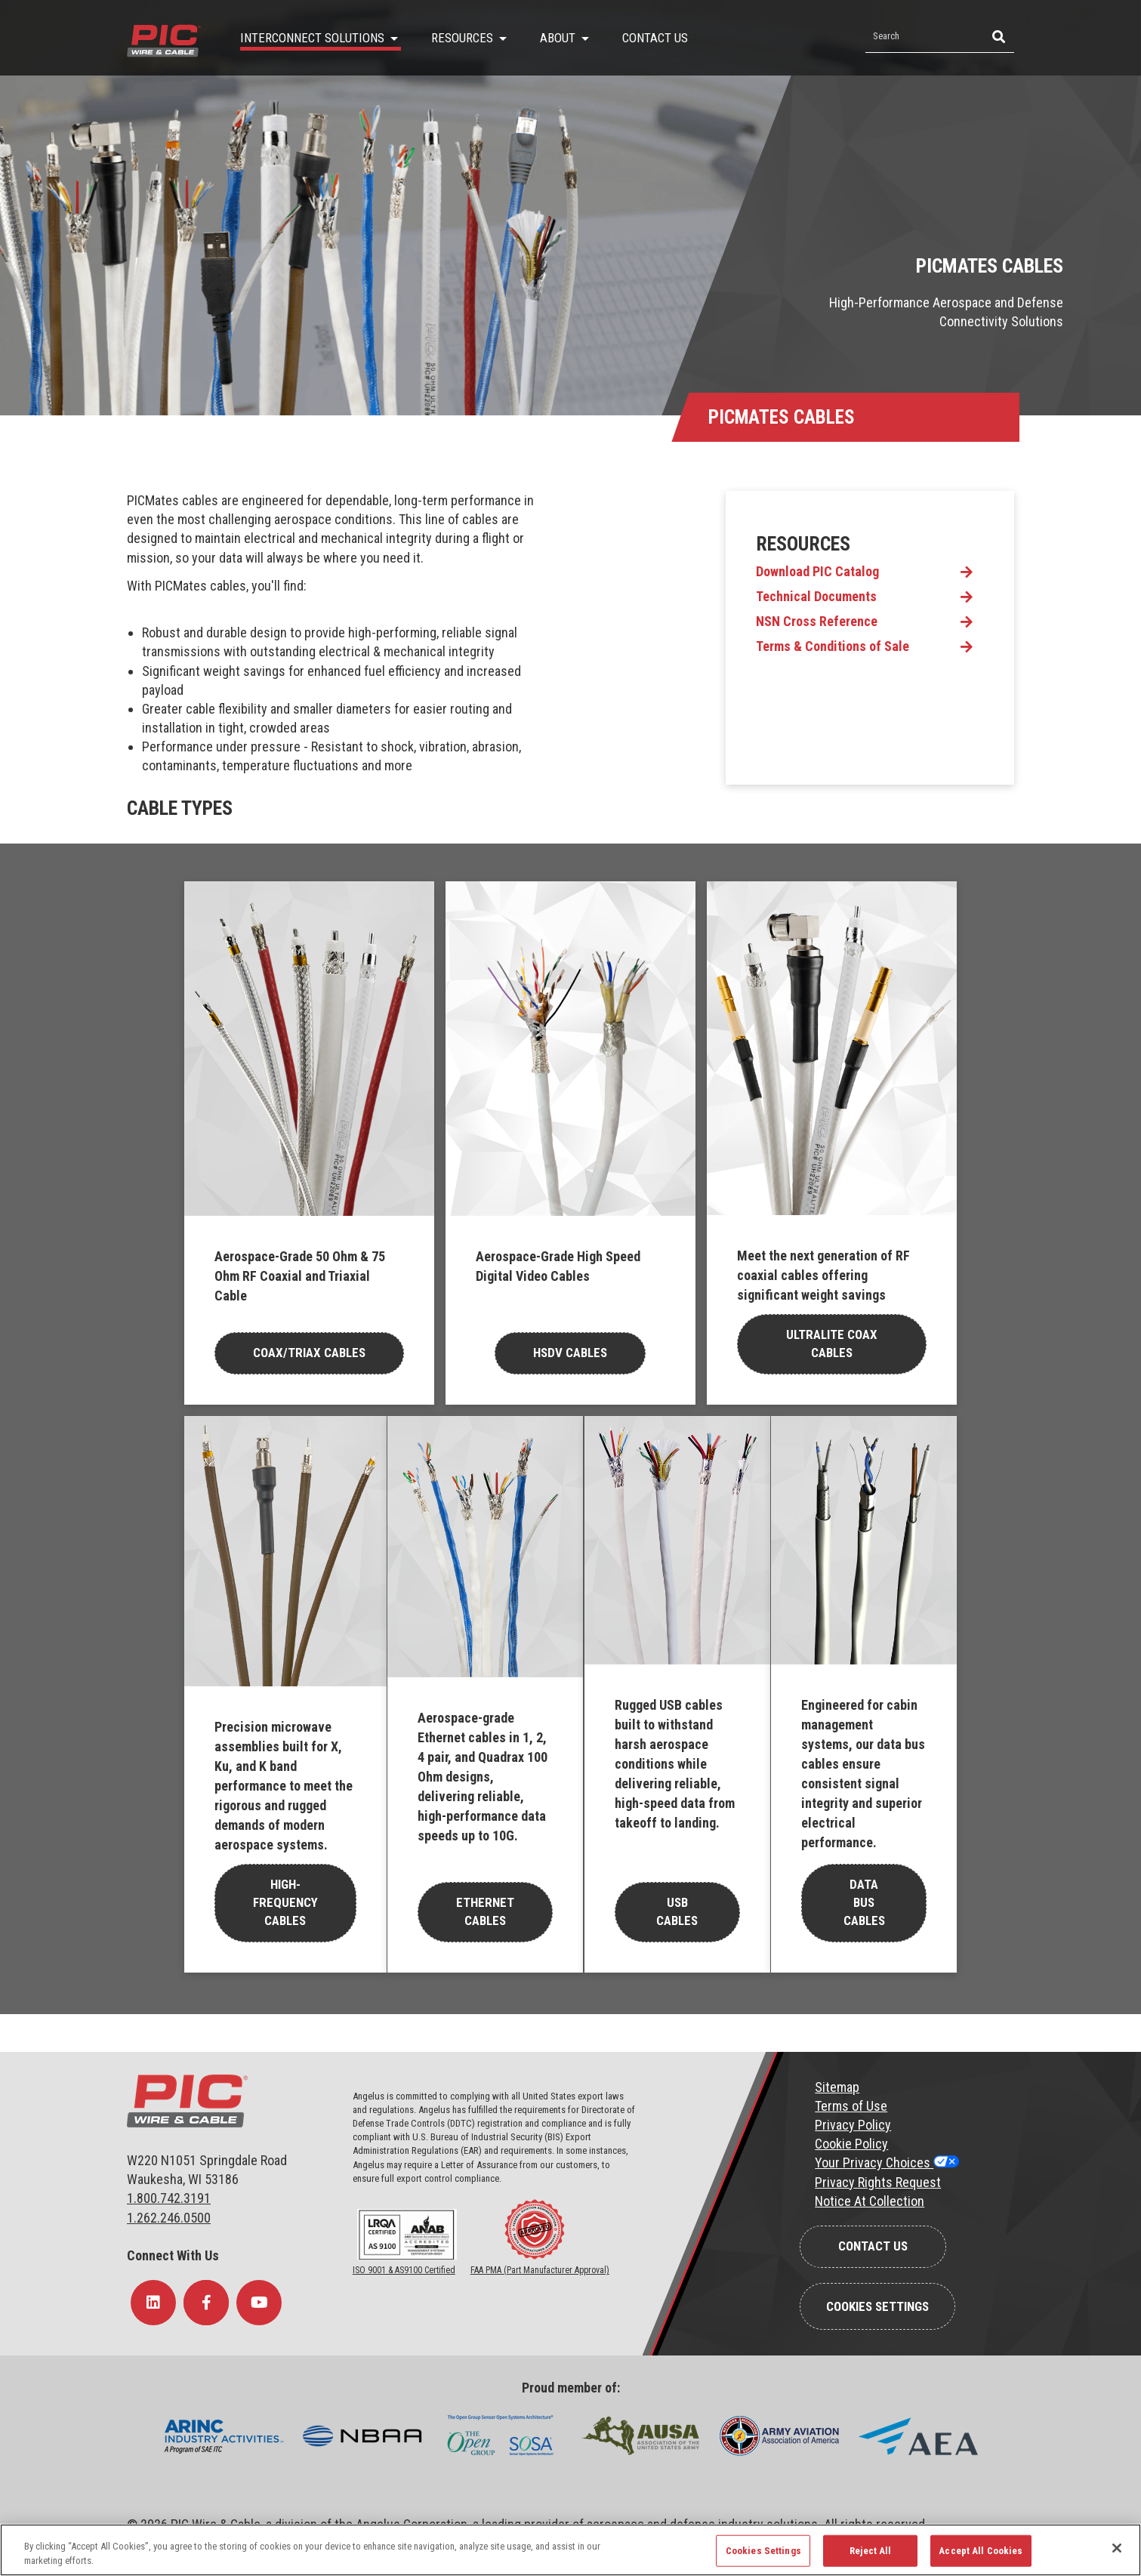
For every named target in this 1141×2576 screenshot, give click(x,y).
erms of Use (854, 2106)
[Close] (1116, 2548)
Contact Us (873, 2246)
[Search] (997, 36)
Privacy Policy (853, 2125)
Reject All (870, 2550)
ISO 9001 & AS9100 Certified (404, 2270)
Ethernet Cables (485, 1911)
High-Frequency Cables (285, 1902)
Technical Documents (816, 596)
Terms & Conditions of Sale (832, 646)
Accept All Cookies (980, 2550)
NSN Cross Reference (816, 621)
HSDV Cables (570, 1352)
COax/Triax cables (309, 1352)
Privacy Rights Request (878, 2182)
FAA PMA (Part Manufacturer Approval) (539, 2270)
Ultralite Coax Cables (831, 1343)
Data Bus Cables (864, 1902)
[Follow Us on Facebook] (206, 2302)
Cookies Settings (877, 2306)
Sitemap (837, 2087)
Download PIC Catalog (817, 571)
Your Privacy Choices (874, 2162)
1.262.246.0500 (169, 2218)
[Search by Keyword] (922, 36)
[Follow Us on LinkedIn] (153, 2302)
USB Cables (677, 1911)
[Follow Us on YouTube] (259, 2302)
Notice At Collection (869, 2201)
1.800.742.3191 (169, 2198)
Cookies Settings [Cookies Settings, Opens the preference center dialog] (763, 2550)
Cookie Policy (851, 2144)
